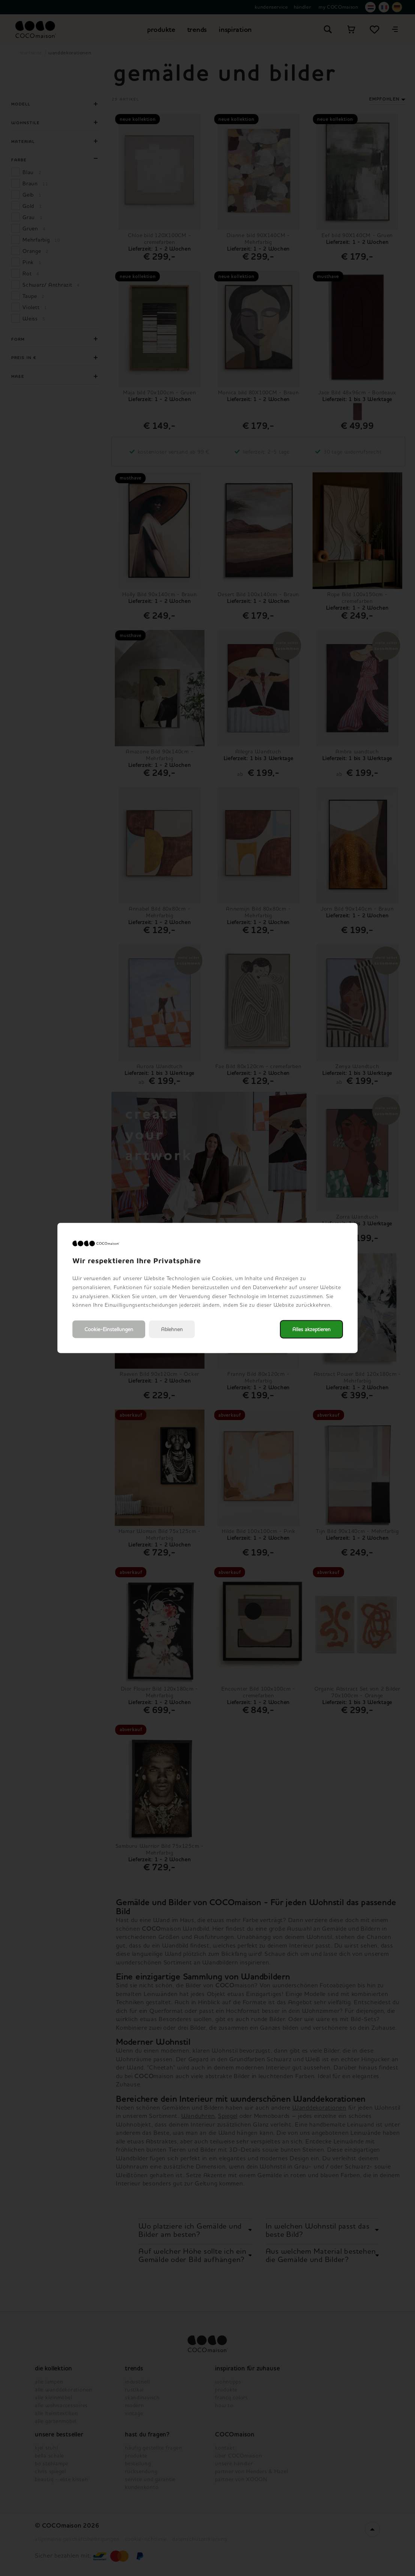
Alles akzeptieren (311, 1329)
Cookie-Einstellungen (108, 1329)
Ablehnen (172, 1329)
